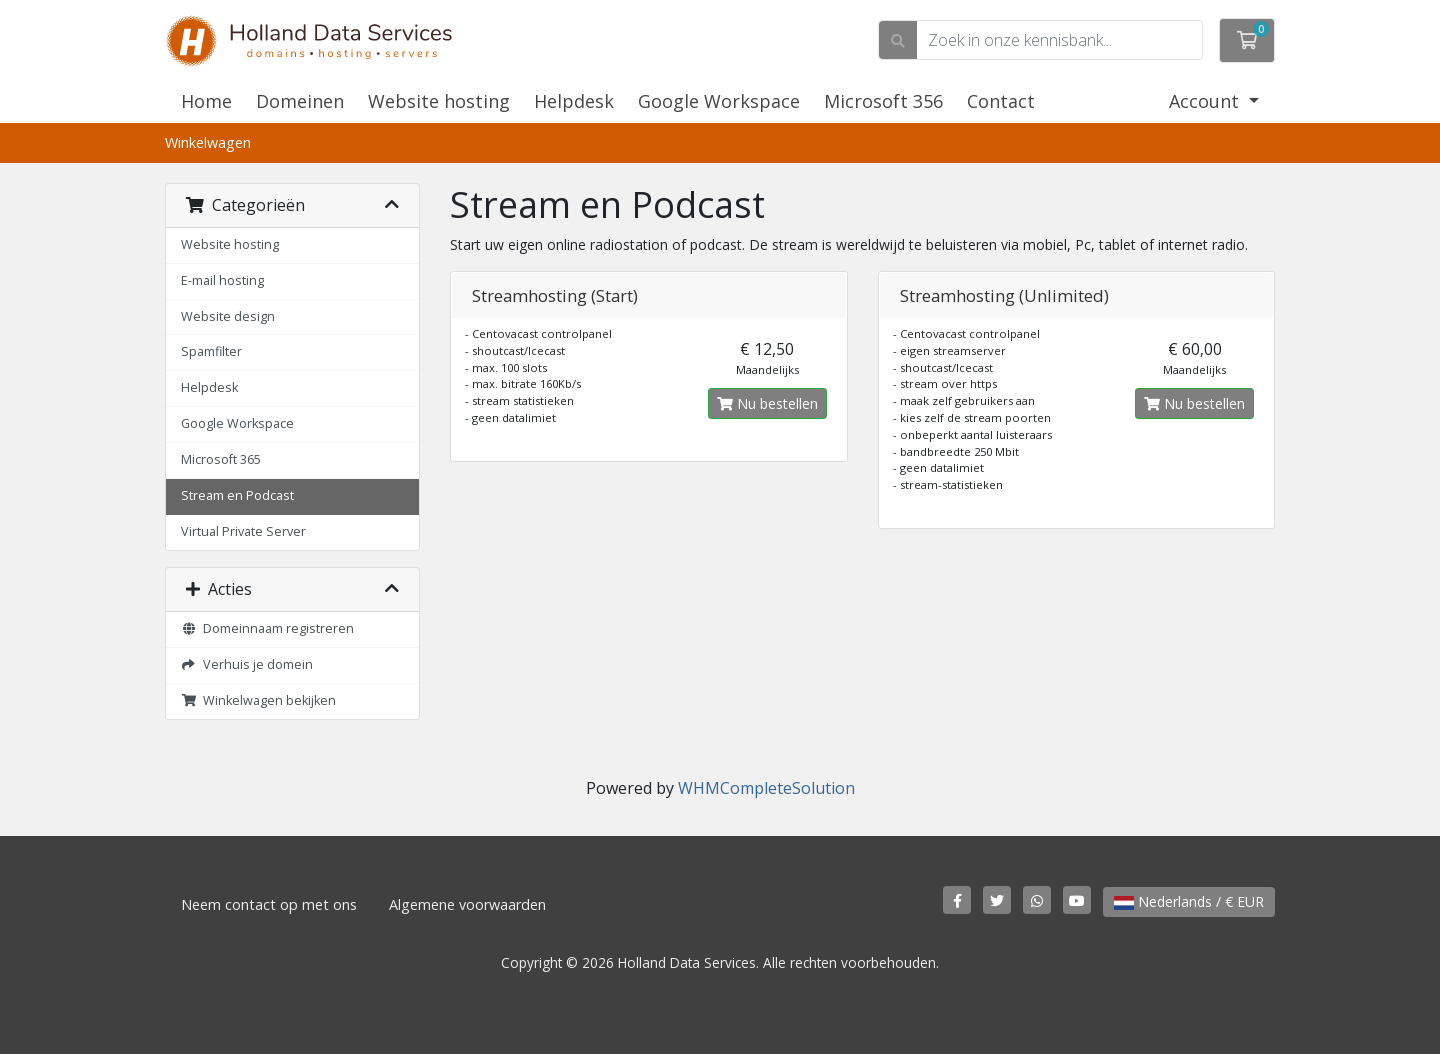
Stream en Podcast (237, 495)
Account (1206, 101)
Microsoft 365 (221, 459)
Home (206, 101)
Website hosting (439, 101)
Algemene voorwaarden (467, 904)
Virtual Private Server (243, 531)
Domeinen (300, 101)
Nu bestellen (767, 403)
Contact (1001, 101)
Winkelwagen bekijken (258, 700)
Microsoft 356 (883, 101)
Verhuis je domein (247, 664)
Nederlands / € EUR (1189, 901)
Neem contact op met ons (269, 904)
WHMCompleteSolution (766, 788)
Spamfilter (211, 351)
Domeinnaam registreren (267, 628)
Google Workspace (719, 101)
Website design (228, 316)
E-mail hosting (222, 280)
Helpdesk (574, 101)
